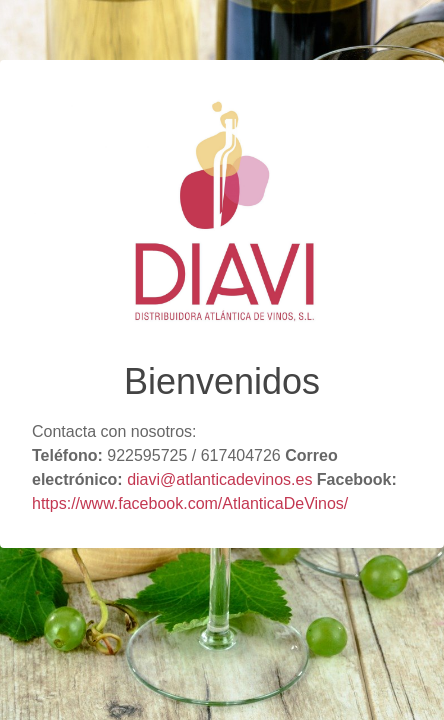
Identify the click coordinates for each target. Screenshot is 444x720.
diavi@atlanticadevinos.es (219, 479)
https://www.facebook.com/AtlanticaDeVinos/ (190, 503)
